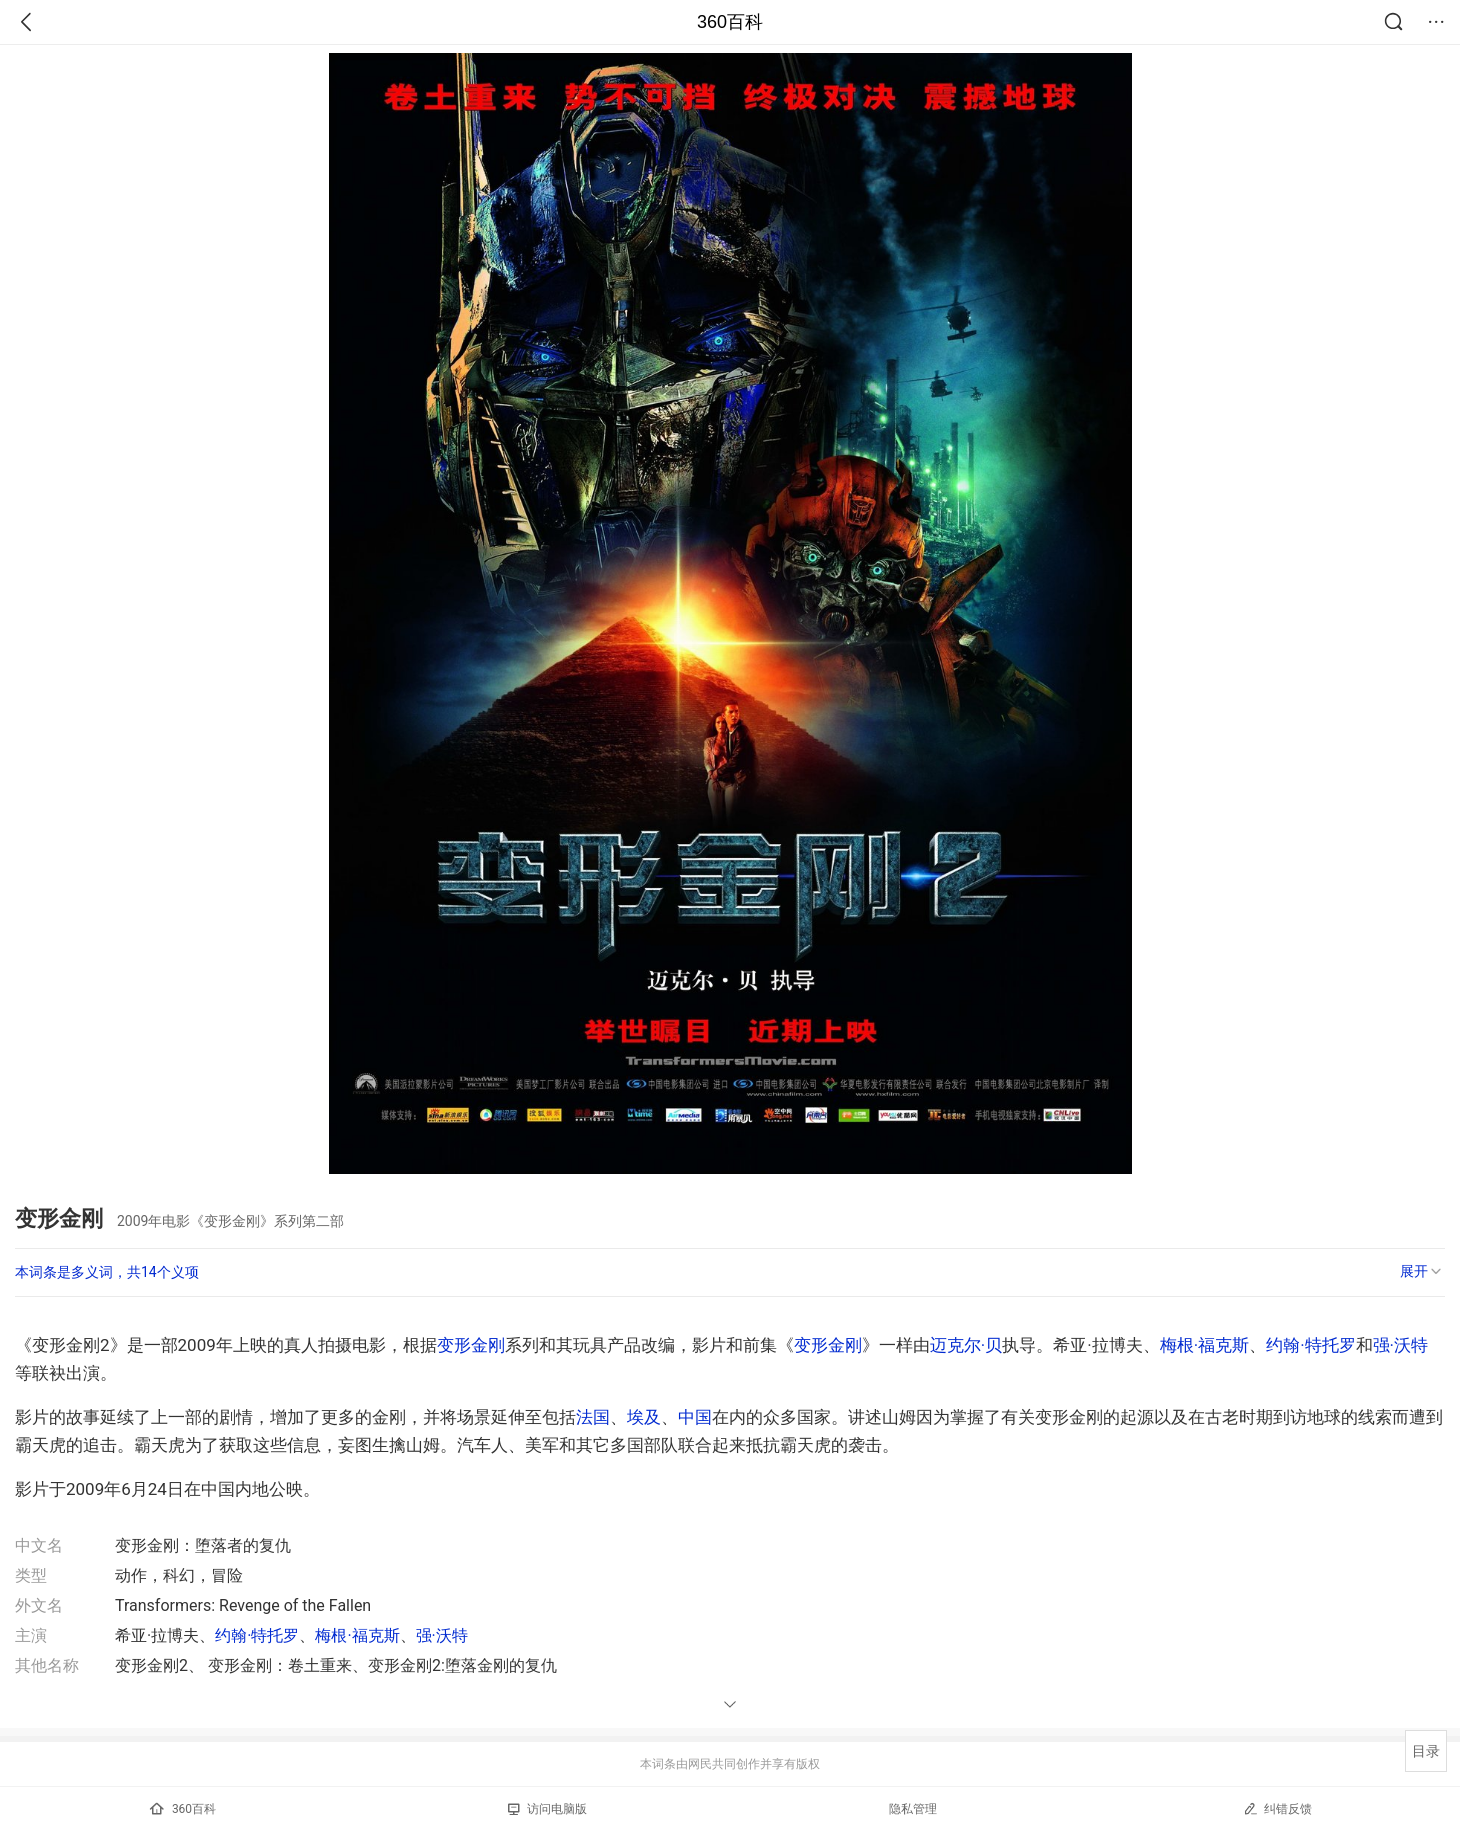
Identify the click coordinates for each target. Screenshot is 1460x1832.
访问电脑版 (547, 1809)
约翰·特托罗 (1310, 1345)
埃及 (644, 1417)
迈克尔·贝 (966, 1345)
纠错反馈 (1277, 1808)
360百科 (730, 22)
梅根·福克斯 (1204, 1345)
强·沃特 (1400, 1345)
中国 (695, 1417)
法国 (593, 1417)
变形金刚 (471, 1345)
